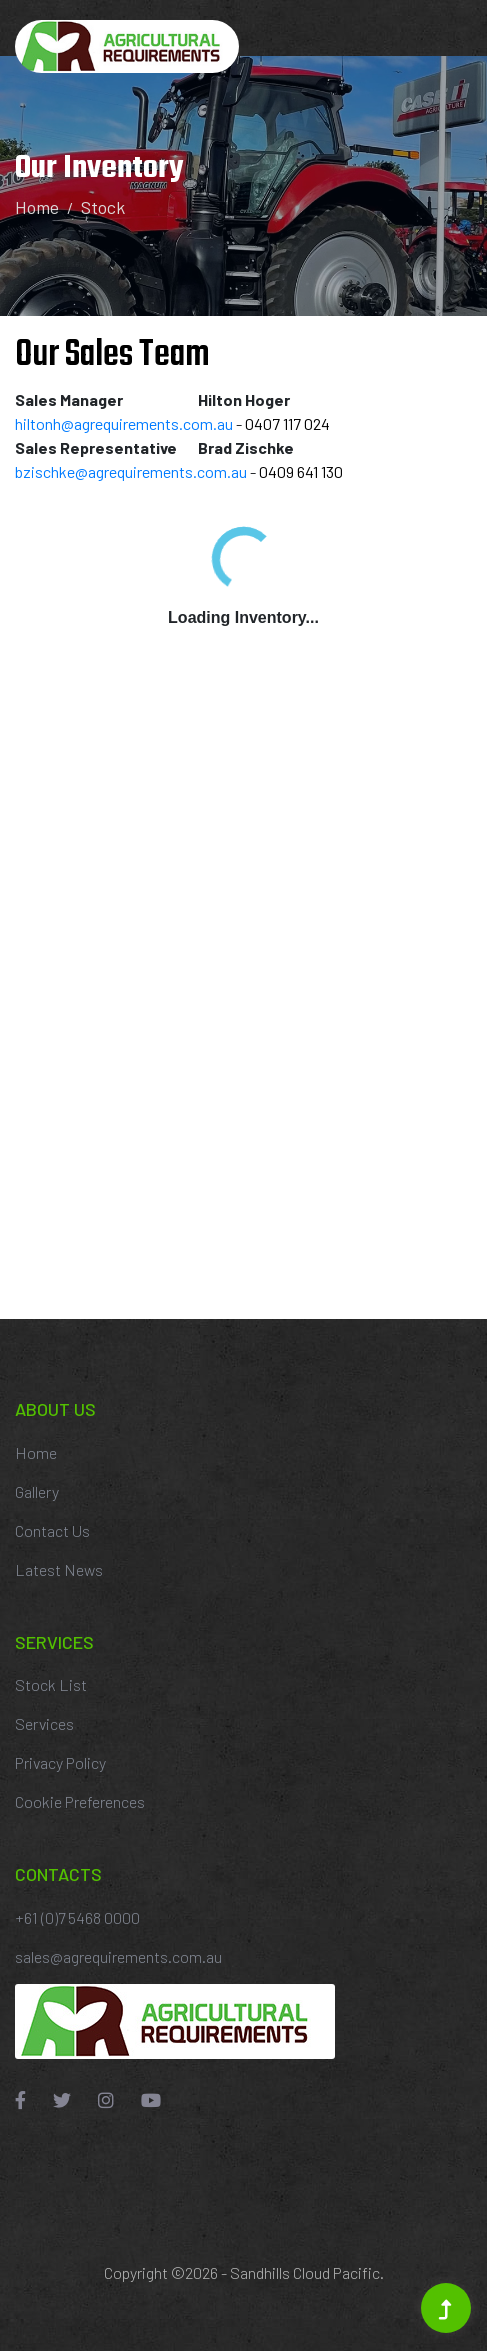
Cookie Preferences (80, 1801)
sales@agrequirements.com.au (118, 1956)
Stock (103, 207)
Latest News (59, 1569)
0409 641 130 (301, 471)
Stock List (51, 1684)
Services (44, 1723)
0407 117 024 (287, 423)
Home (37, 207)
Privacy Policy (60, 1762)
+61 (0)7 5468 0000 (77, 1917)
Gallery (37, 1491)
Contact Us (52, 1530)
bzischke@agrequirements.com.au (131, 471)
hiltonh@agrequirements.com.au (124, 423)
